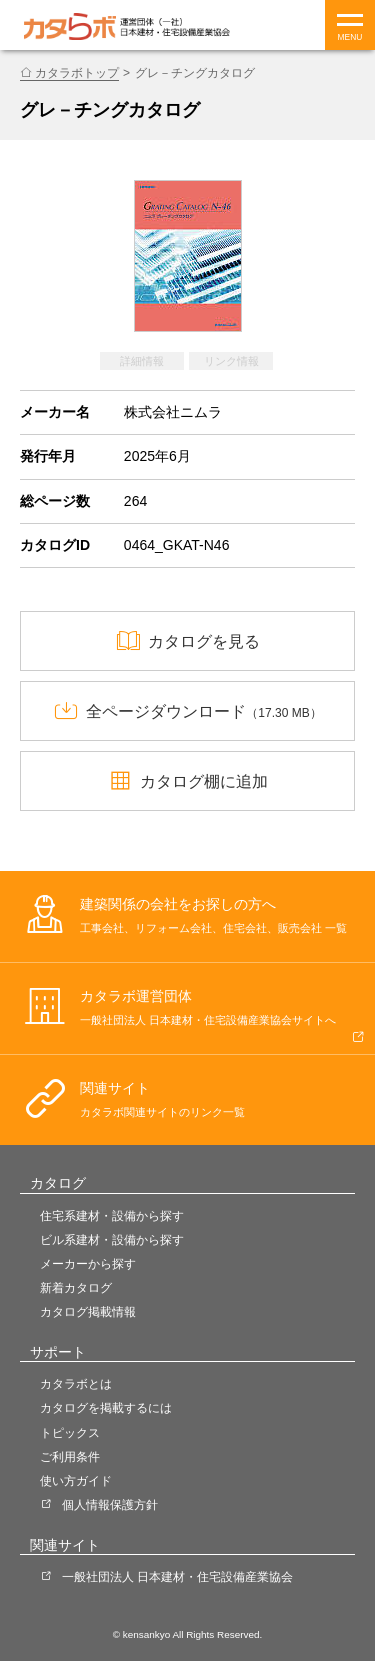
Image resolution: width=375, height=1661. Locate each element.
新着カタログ (76, 1288)
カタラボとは (76, 1384)
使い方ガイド (76, 1481)
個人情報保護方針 (110, 1505)
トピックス (70, 1433)
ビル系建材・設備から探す (112, 1240)
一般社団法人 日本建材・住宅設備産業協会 (177, 1577)
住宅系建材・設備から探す (112, 1216)
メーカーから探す (88, 1264)
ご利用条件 (70, 1457)
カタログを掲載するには (106, 1408)
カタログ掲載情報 (88, 1312)
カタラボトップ (77, 73)
